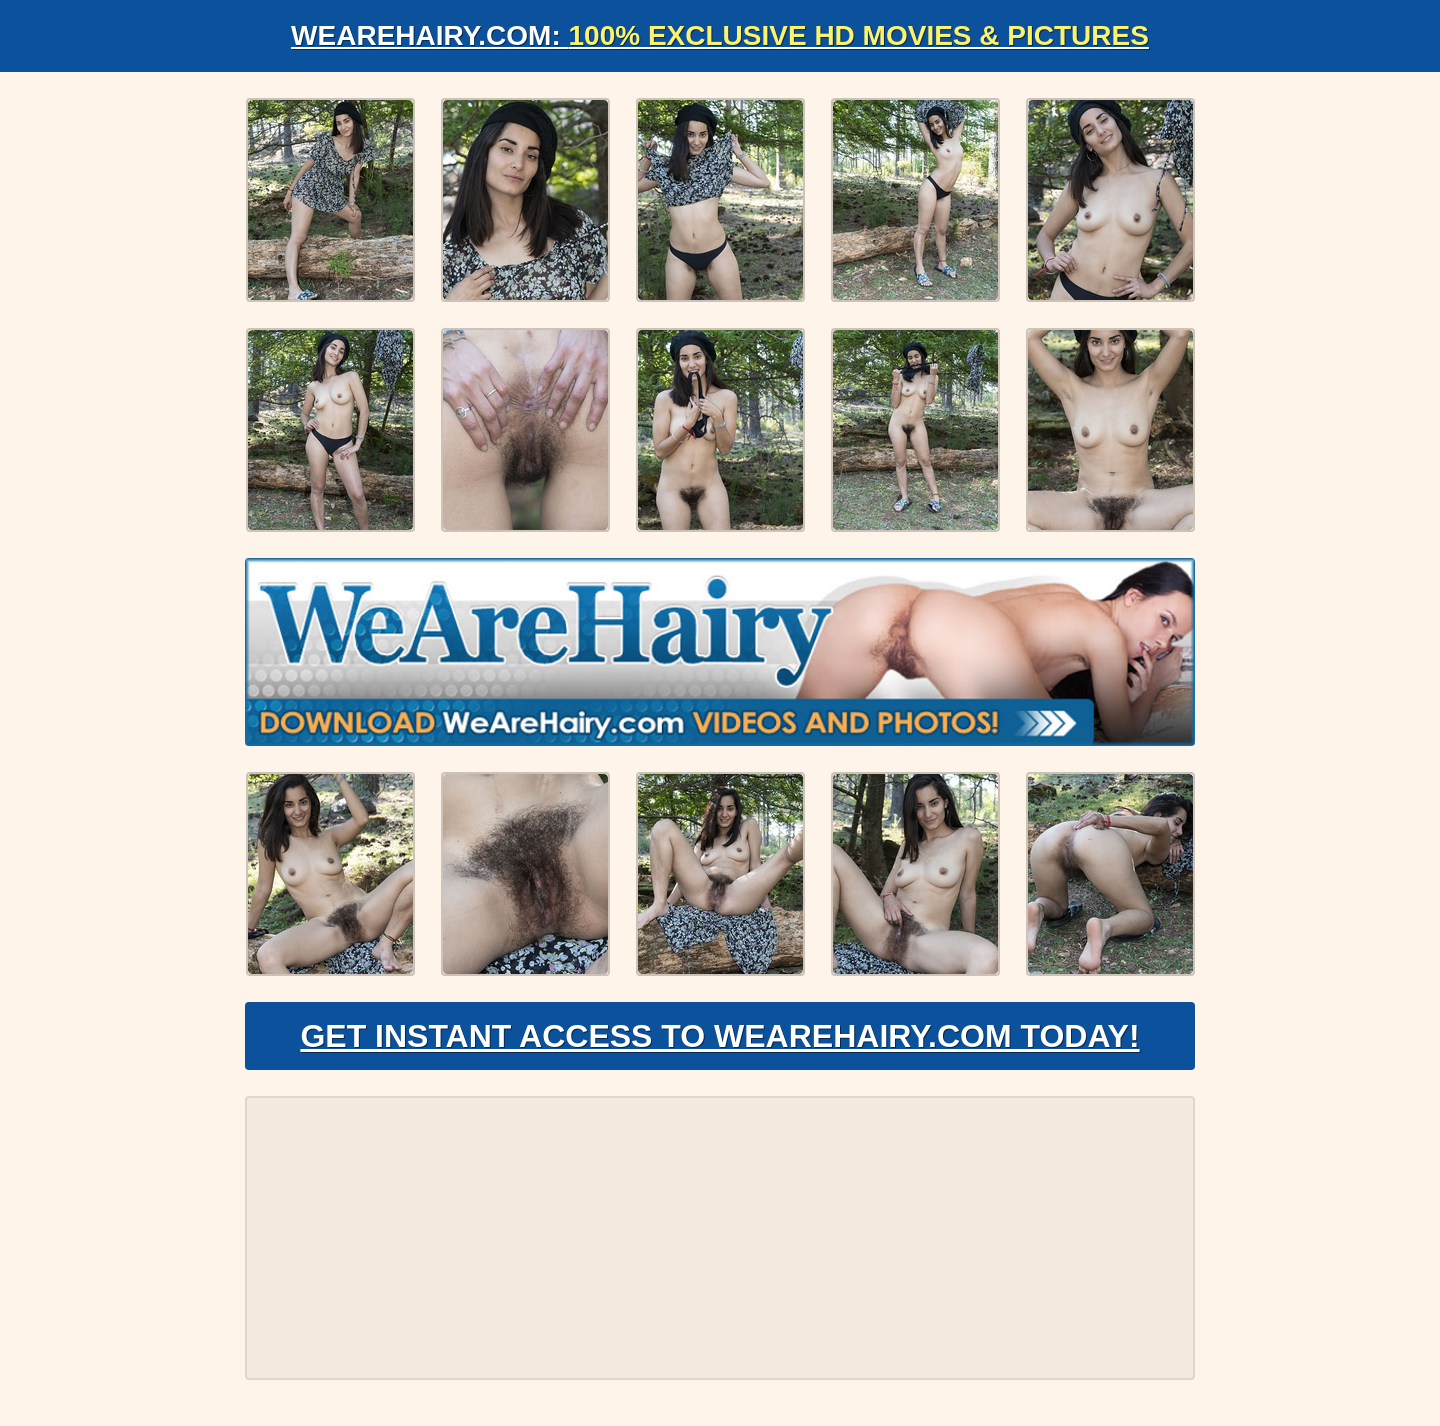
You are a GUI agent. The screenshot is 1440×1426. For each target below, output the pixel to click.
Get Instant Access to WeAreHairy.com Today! (719, 1036)
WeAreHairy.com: (720, 35)
